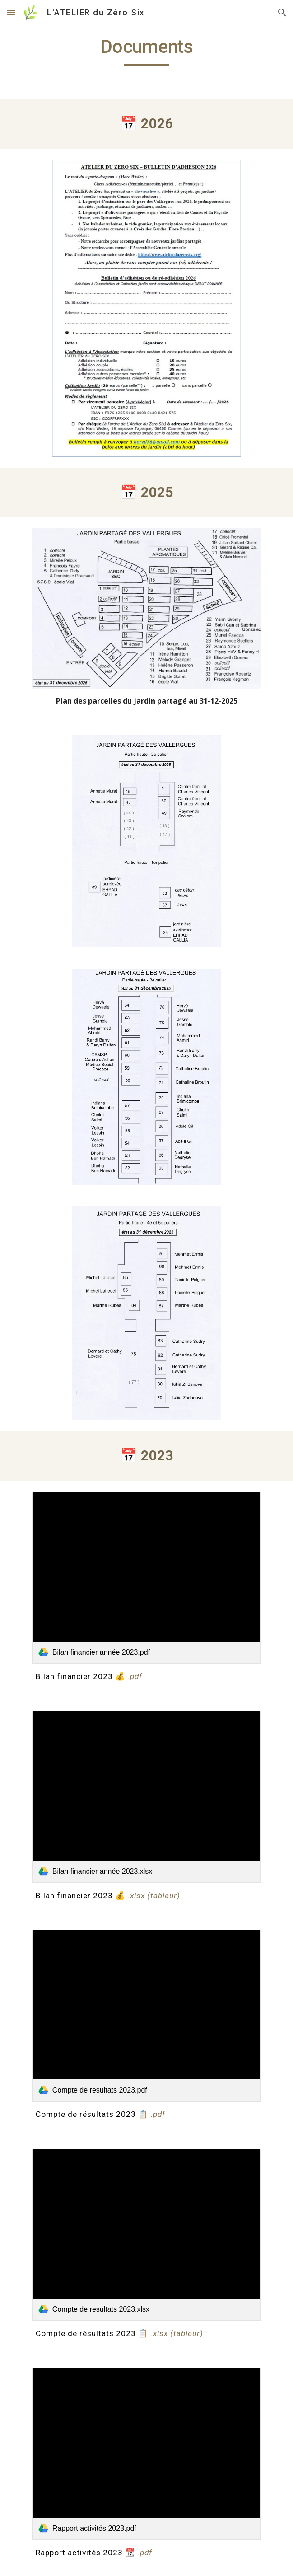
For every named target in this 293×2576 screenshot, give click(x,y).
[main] (146, 50)
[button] (11, 12)
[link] (146, 1577)
